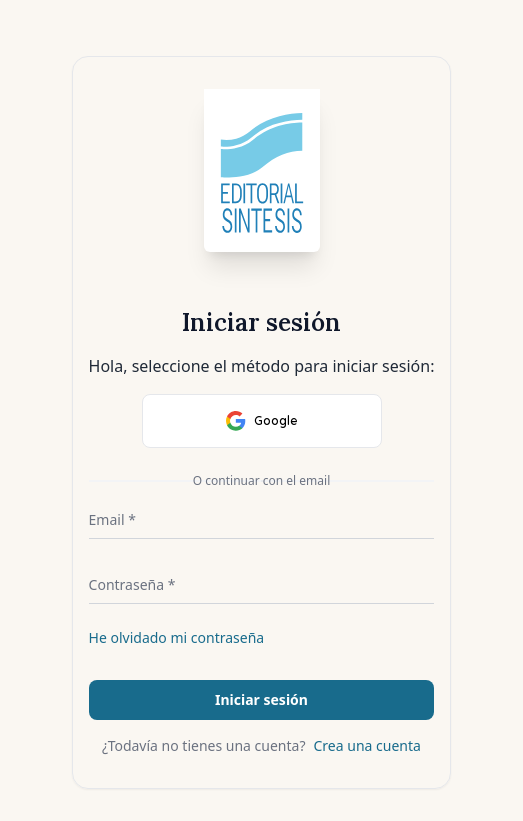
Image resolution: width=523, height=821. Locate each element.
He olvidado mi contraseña (177, 637)
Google (262, 421)
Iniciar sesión (261, 699)
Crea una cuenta (367, 745)
